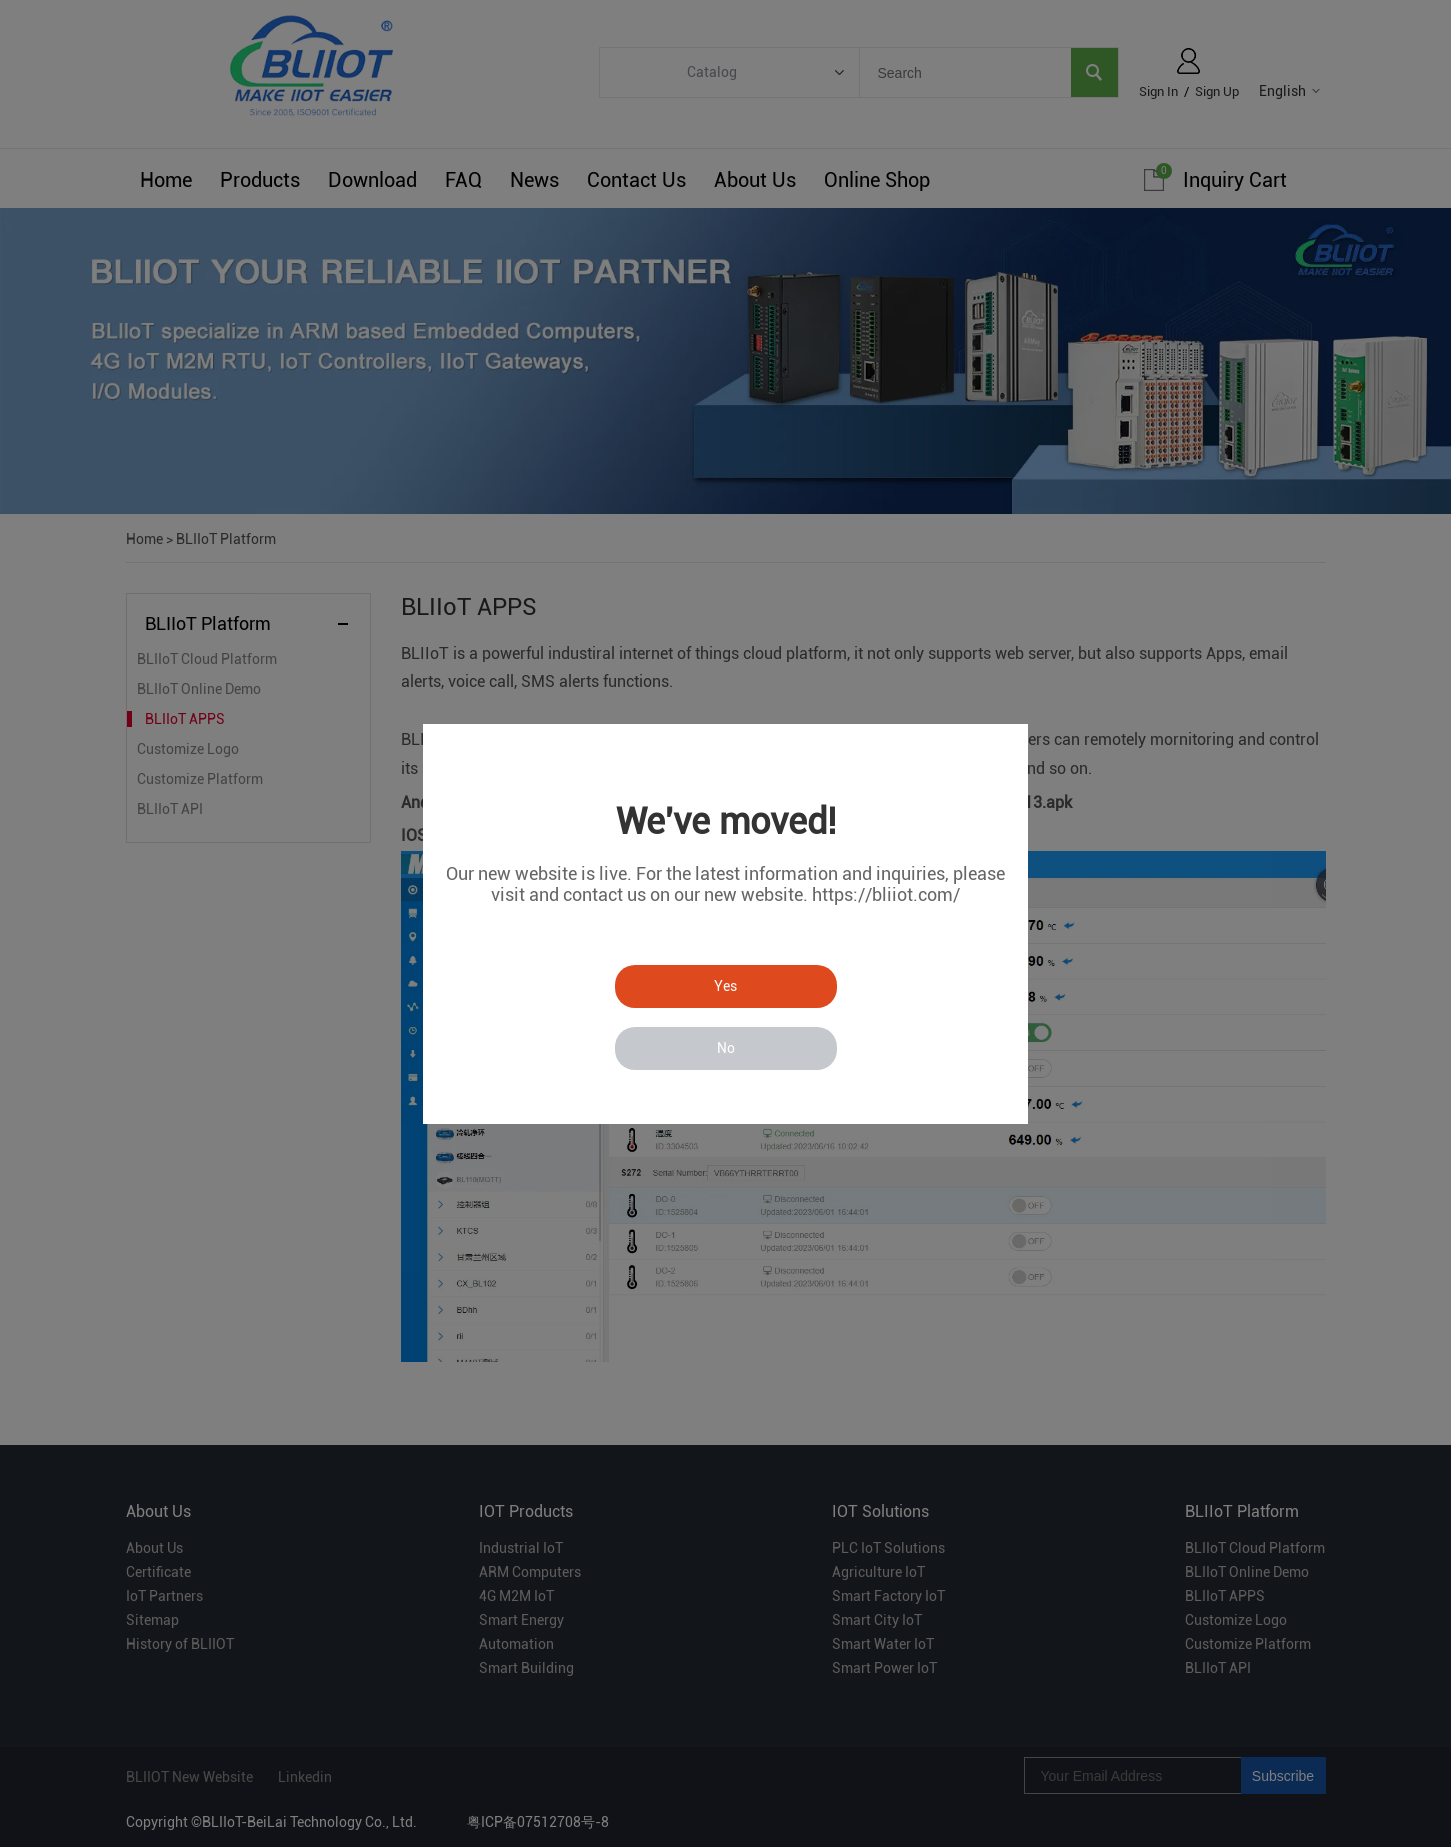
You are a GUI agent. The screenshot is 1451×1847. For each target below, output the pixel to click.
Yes (725, 986)
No (726, 1048)
